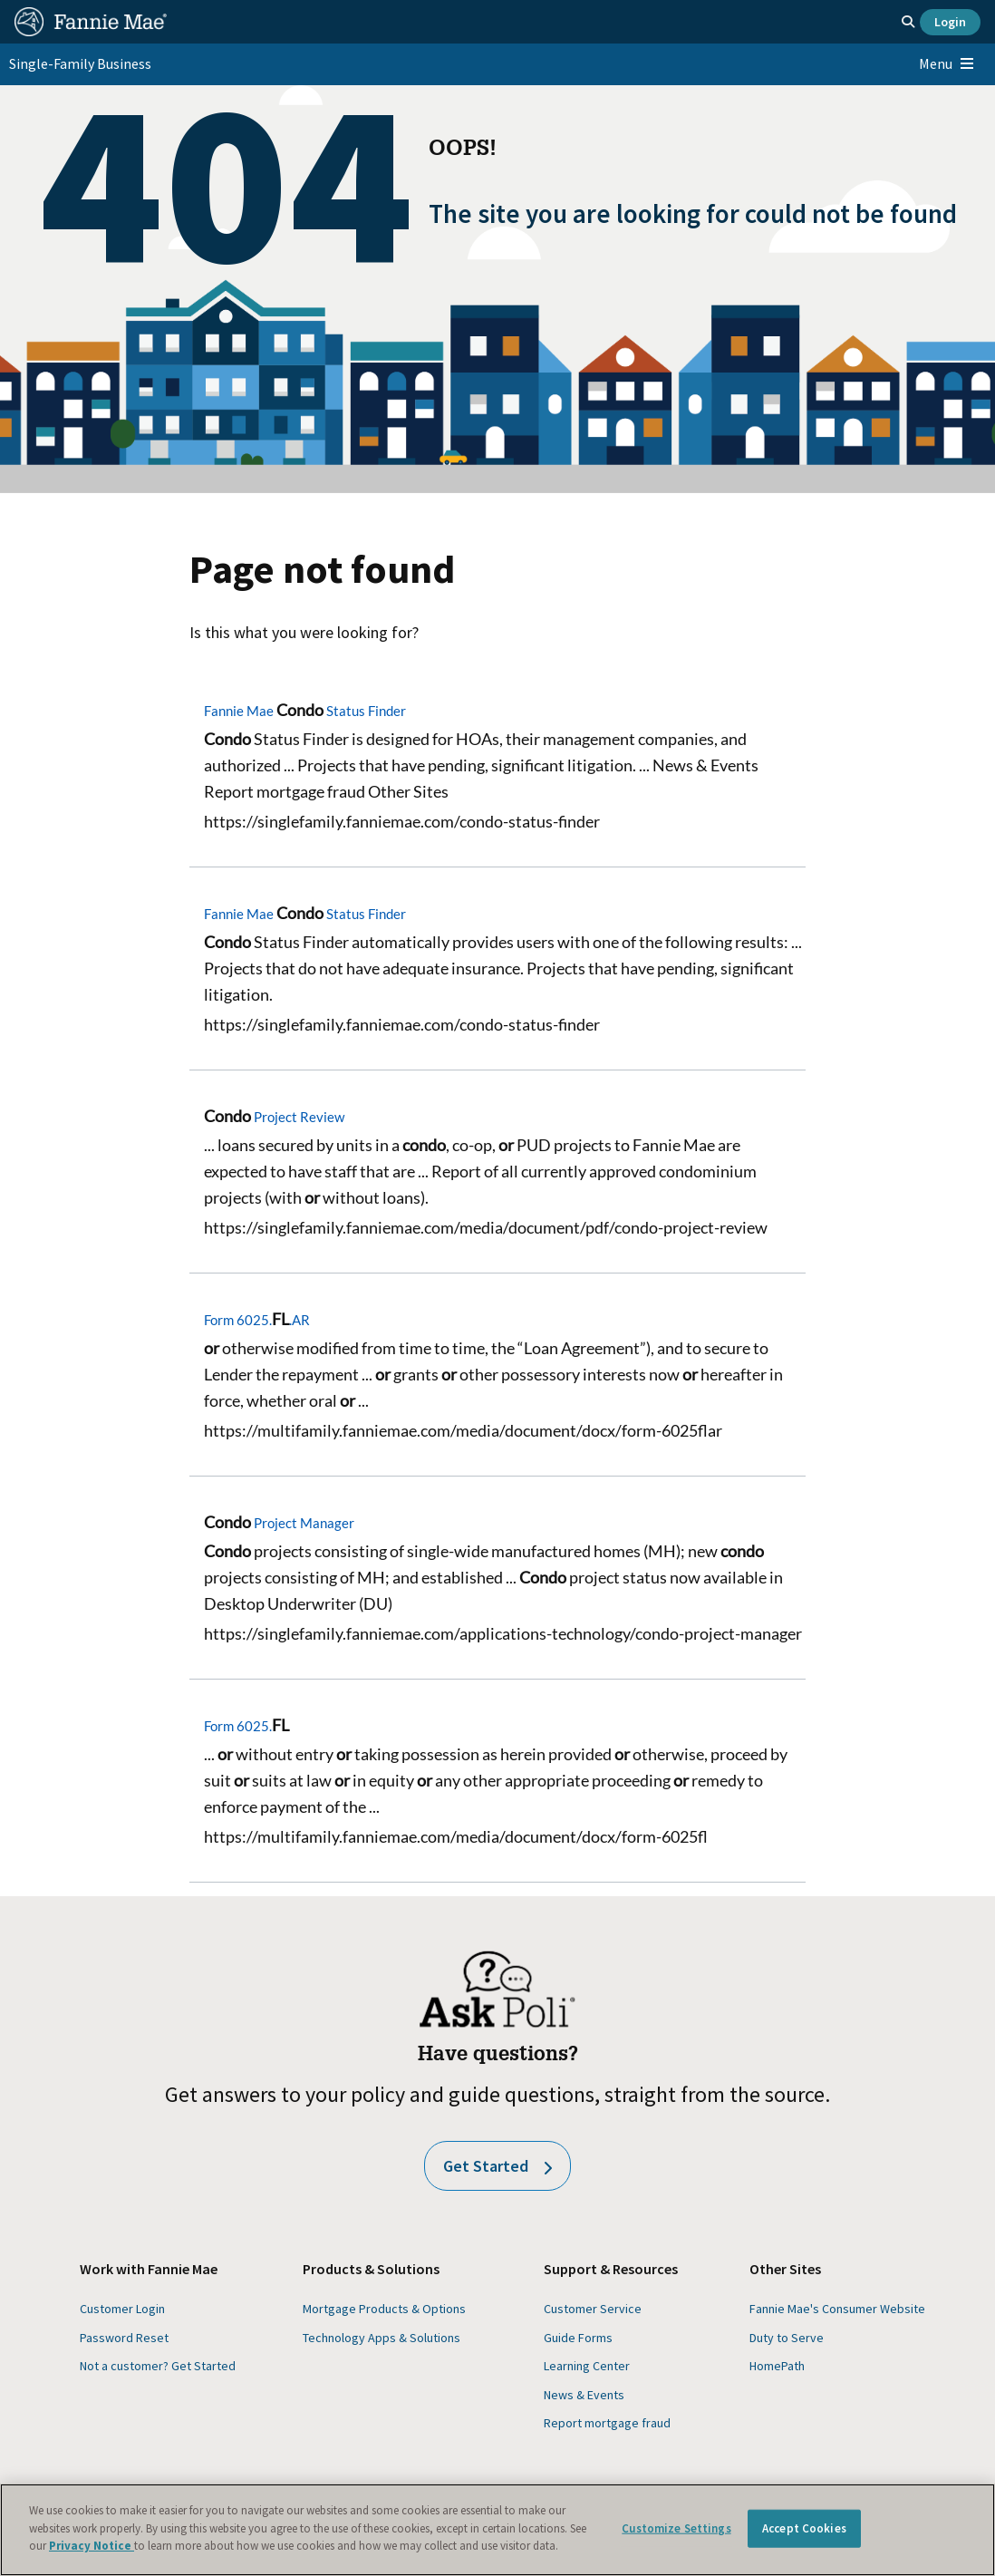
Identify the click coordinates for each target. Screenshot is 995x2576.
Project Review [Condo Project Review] (274, 1117)
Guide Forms (578, 2337)
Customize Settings (676, 2528)
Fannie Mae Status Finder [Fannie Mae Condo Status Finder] (305, 710)
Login (950, 22)
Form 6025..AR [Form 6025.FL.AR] (257, 1320)
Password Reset (124, 2337)
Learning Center (587, 2366)
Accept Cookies (804, 2528)
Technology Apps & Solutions (381, 2337)
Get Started (497, 2165)
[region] (497, 2530)
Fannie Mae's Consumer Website (837, 2308)
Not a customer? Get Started (158, 2366)
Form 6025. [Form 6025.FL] (246, 1726)
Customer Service (593, 2308)
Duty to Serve (786, 2337)
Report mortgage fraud (607, 2423)
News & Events (584, 2395)
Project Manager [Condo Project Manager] (279, 1523)
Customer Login (122, 2308)
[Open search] (908, 21)
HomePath (777, 2366)
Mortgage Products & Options (384, 2308)
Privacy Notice (91, 2545)
